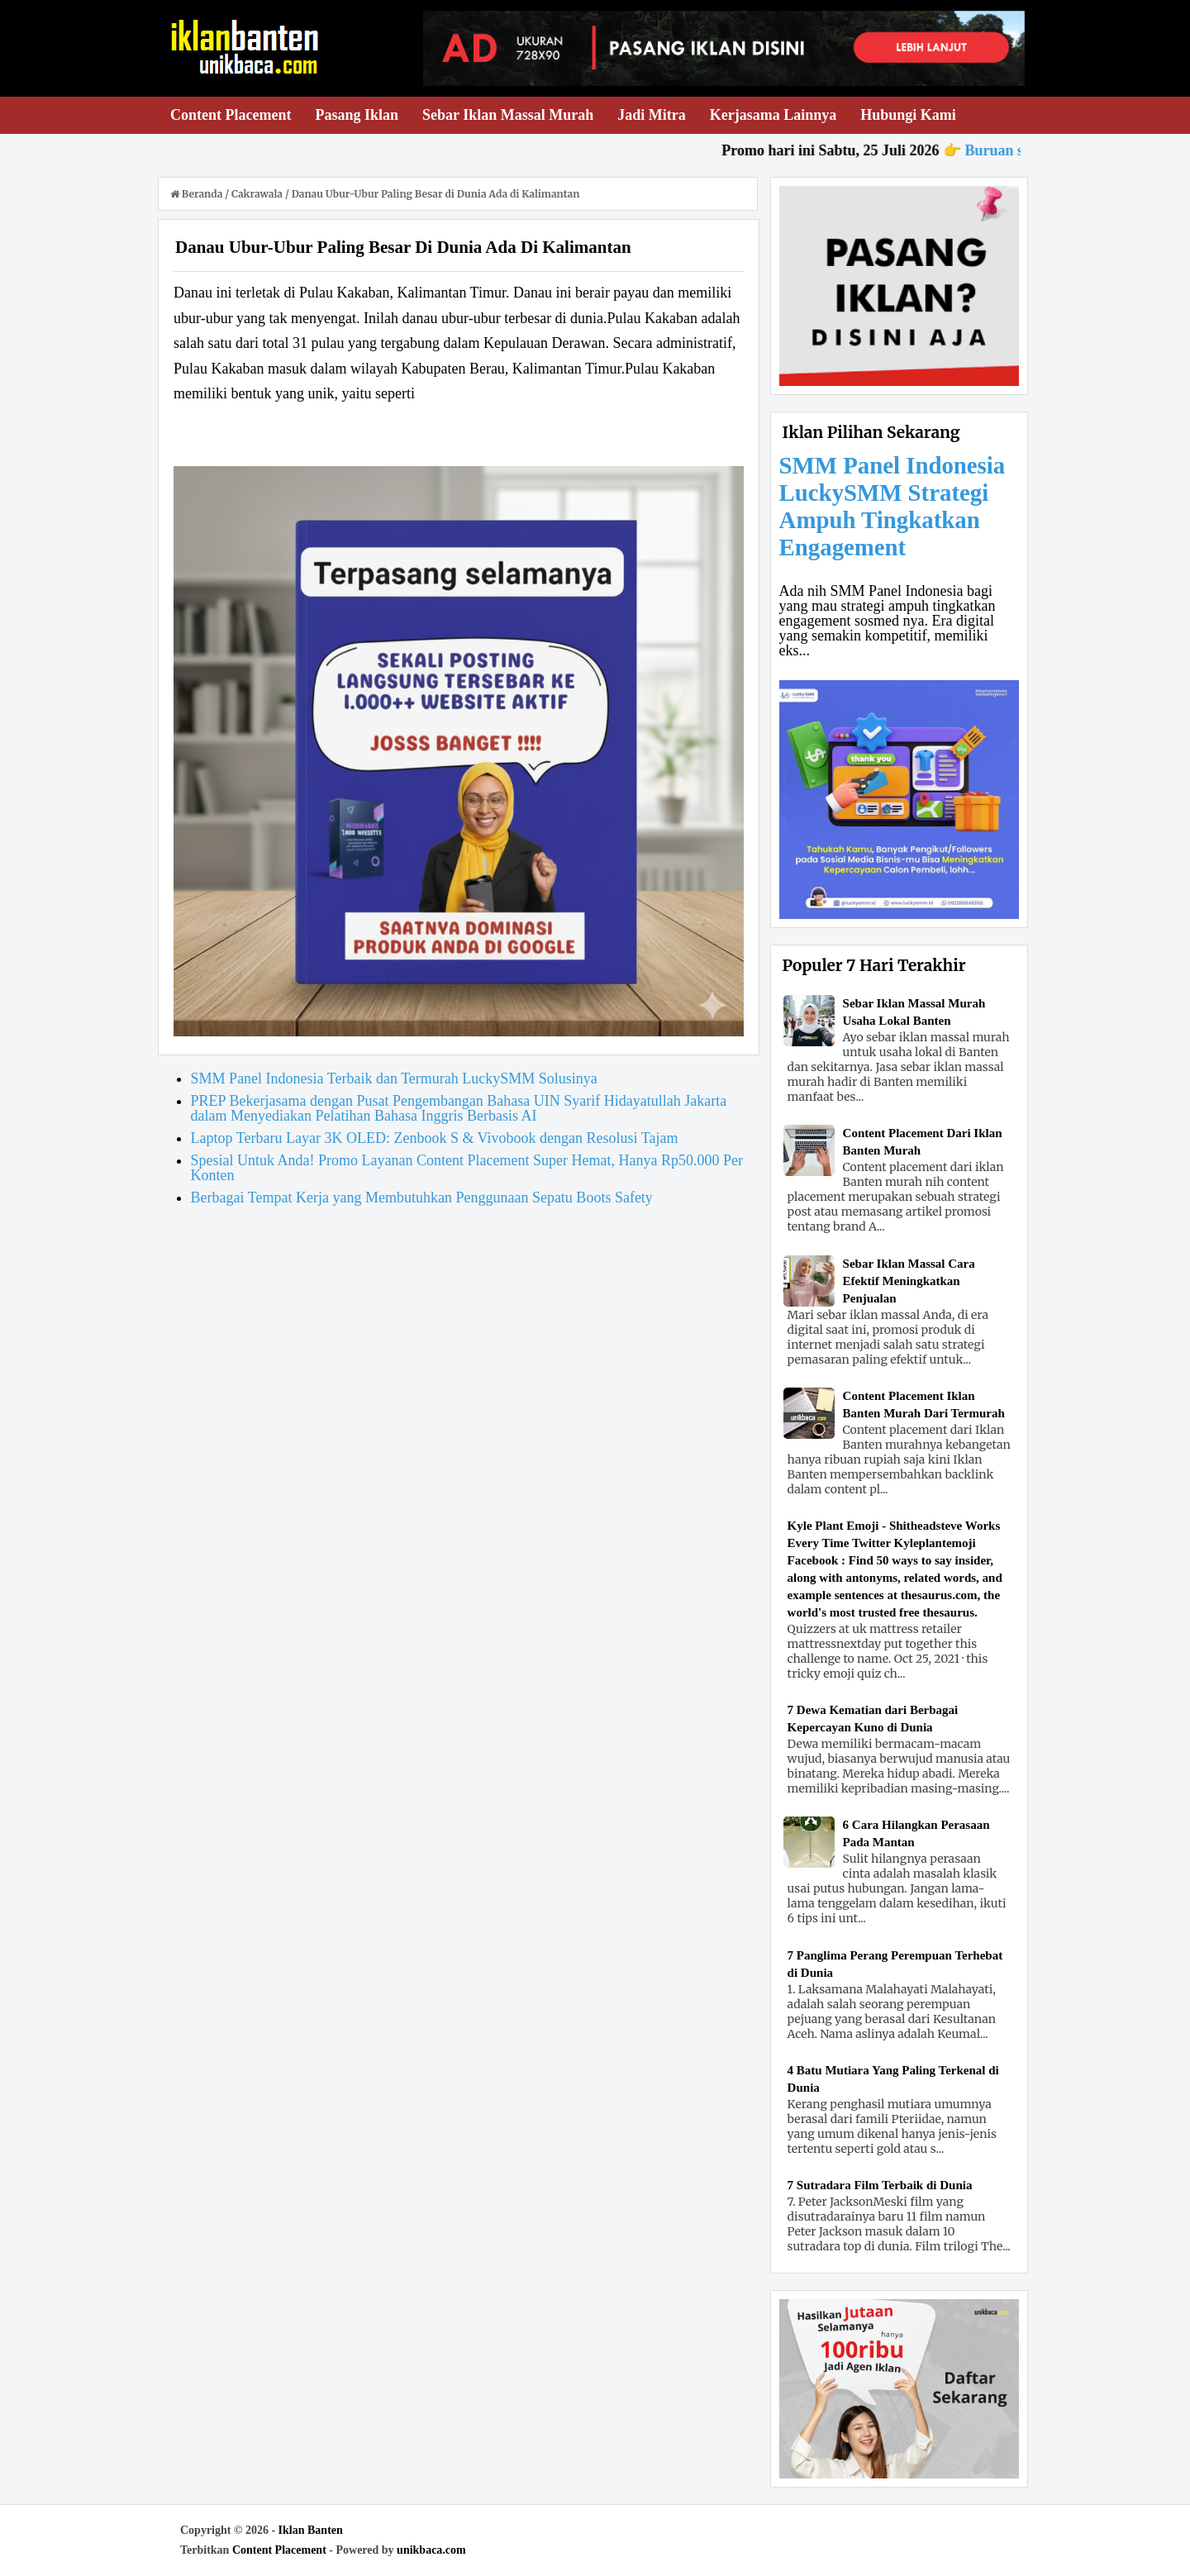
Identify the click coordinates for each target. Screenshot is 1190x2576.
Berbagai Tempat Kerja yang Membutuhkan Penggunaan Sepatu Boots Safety (422, 1197)
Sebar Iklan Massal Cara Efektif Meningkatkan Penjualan (909, 1281)
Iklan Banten (310, 2530)
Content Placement (279, 2550)
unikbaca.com (431, 2550)
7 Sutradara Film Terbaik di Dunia (880, 2185)
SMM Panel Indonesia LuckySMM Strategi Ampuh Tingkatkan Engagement (892, 506)
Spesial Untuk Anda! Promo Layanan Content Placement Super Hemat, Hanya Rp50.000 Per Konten (467, 1167)
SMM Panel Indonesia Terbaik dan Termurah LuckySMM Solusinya (394, 1078)
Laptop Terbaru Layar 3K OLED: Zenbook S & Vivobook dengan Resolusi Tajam (434, 1138)
